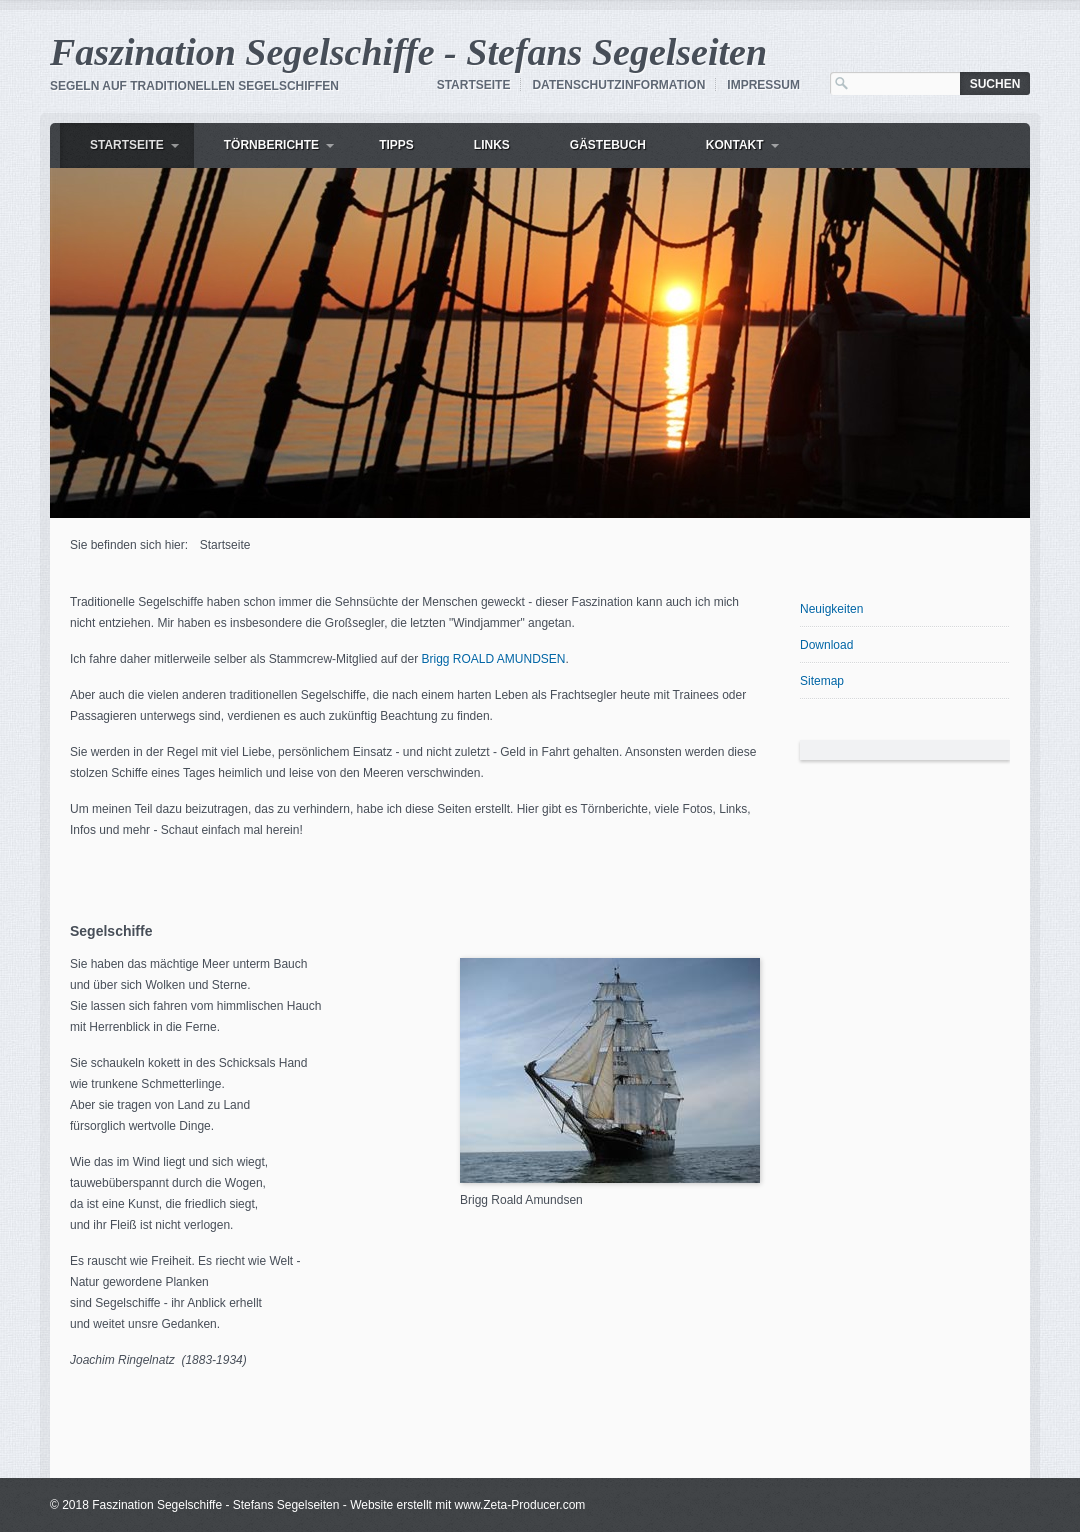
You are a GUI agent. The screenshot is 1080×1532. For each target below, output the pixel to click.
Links (492, 145)
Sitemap (822, 681)
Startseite (474, 85)
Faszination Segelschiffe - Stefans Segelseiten (408, 52)
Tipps (396, 145)
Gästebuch (608, 145)
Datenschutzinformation (618, 85)
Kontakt (735, 145)
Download (826, 645)
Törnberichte (271, 145)
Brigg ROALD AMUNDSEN (493, 659)
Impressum (763, 85)
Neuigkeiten (831, 609)
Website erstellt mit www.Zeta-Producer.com (467, 1505)
